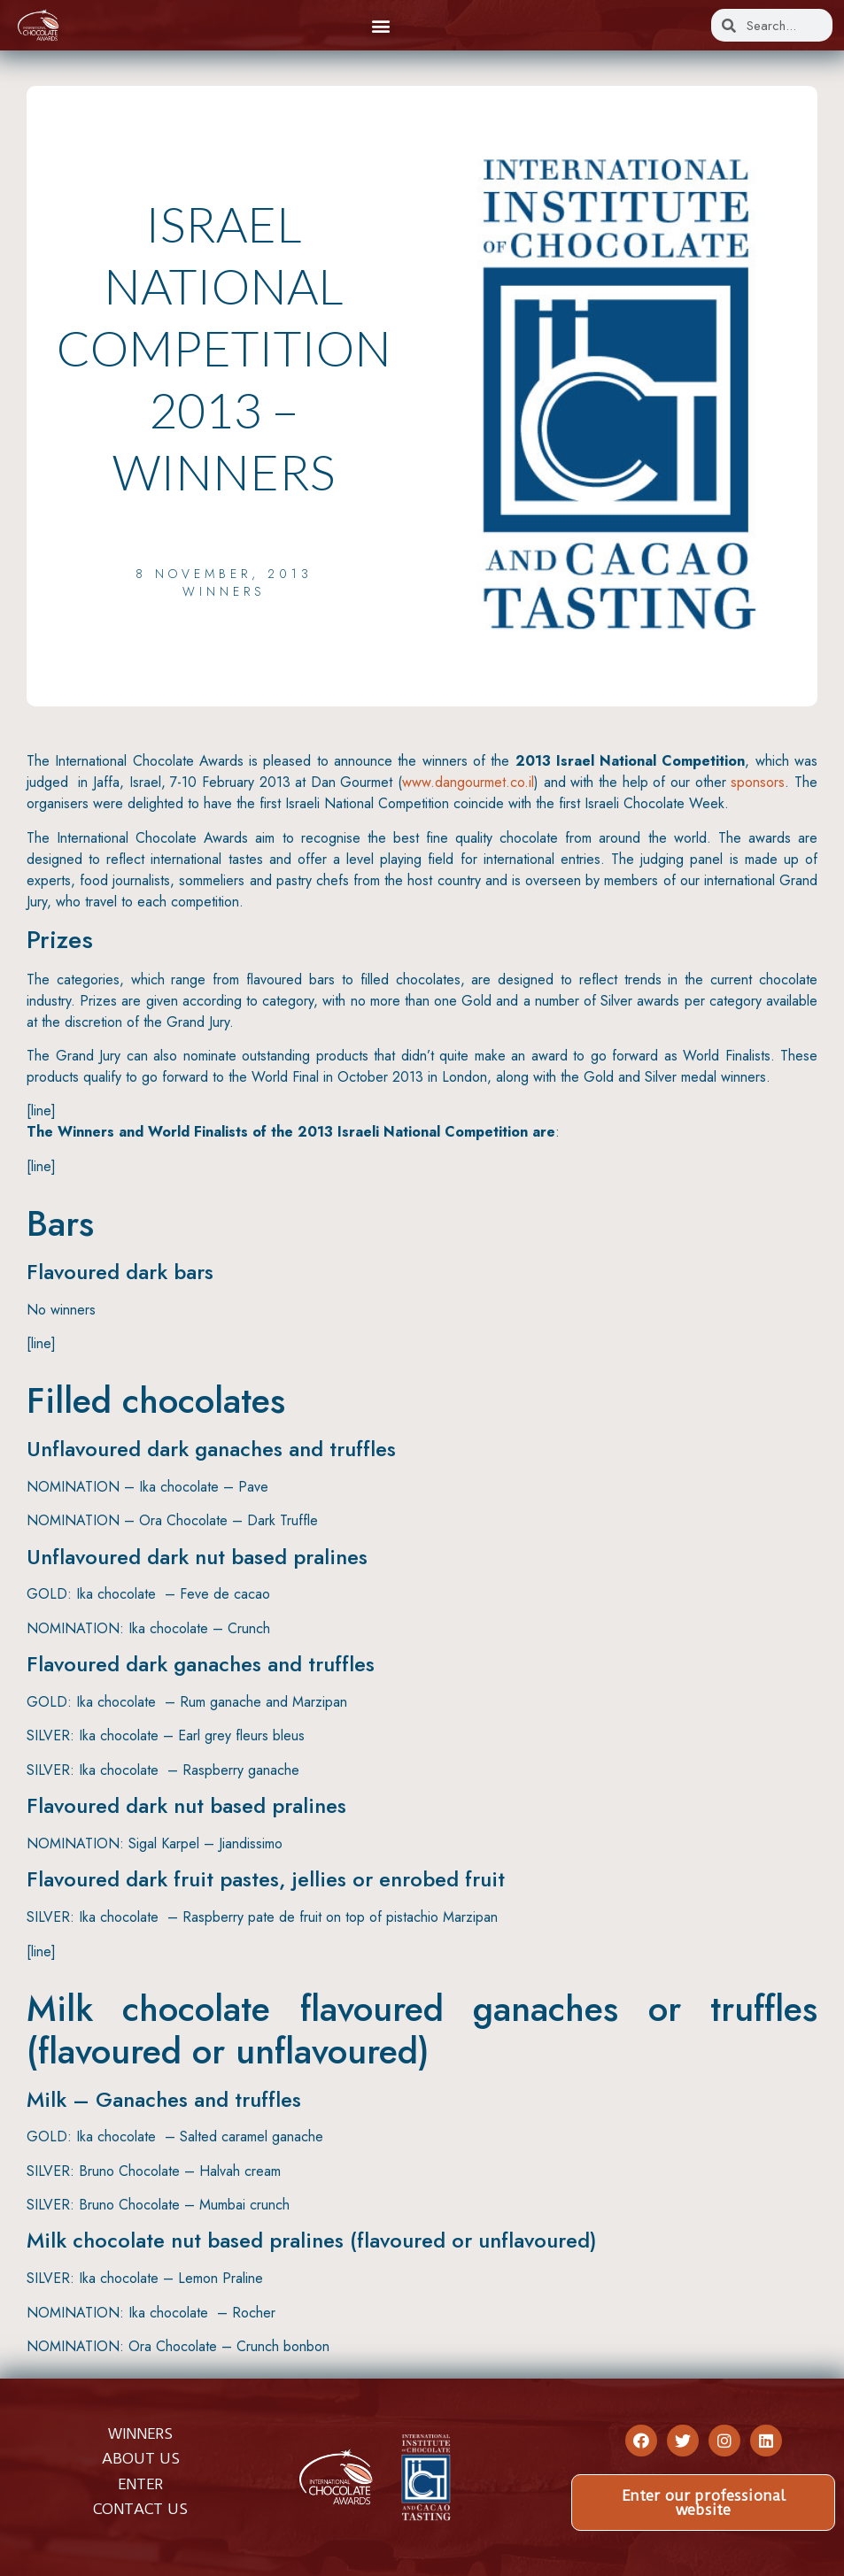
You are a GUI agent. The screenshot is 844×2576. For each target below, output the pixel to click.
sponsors (758, 782)
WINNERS (140, 2433)
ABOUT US (141, 2458)
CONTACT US (140, 2509)
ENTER (140, 2484)
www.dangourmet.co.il (468, 782)
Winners (224, 591)
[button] (380, 25)
